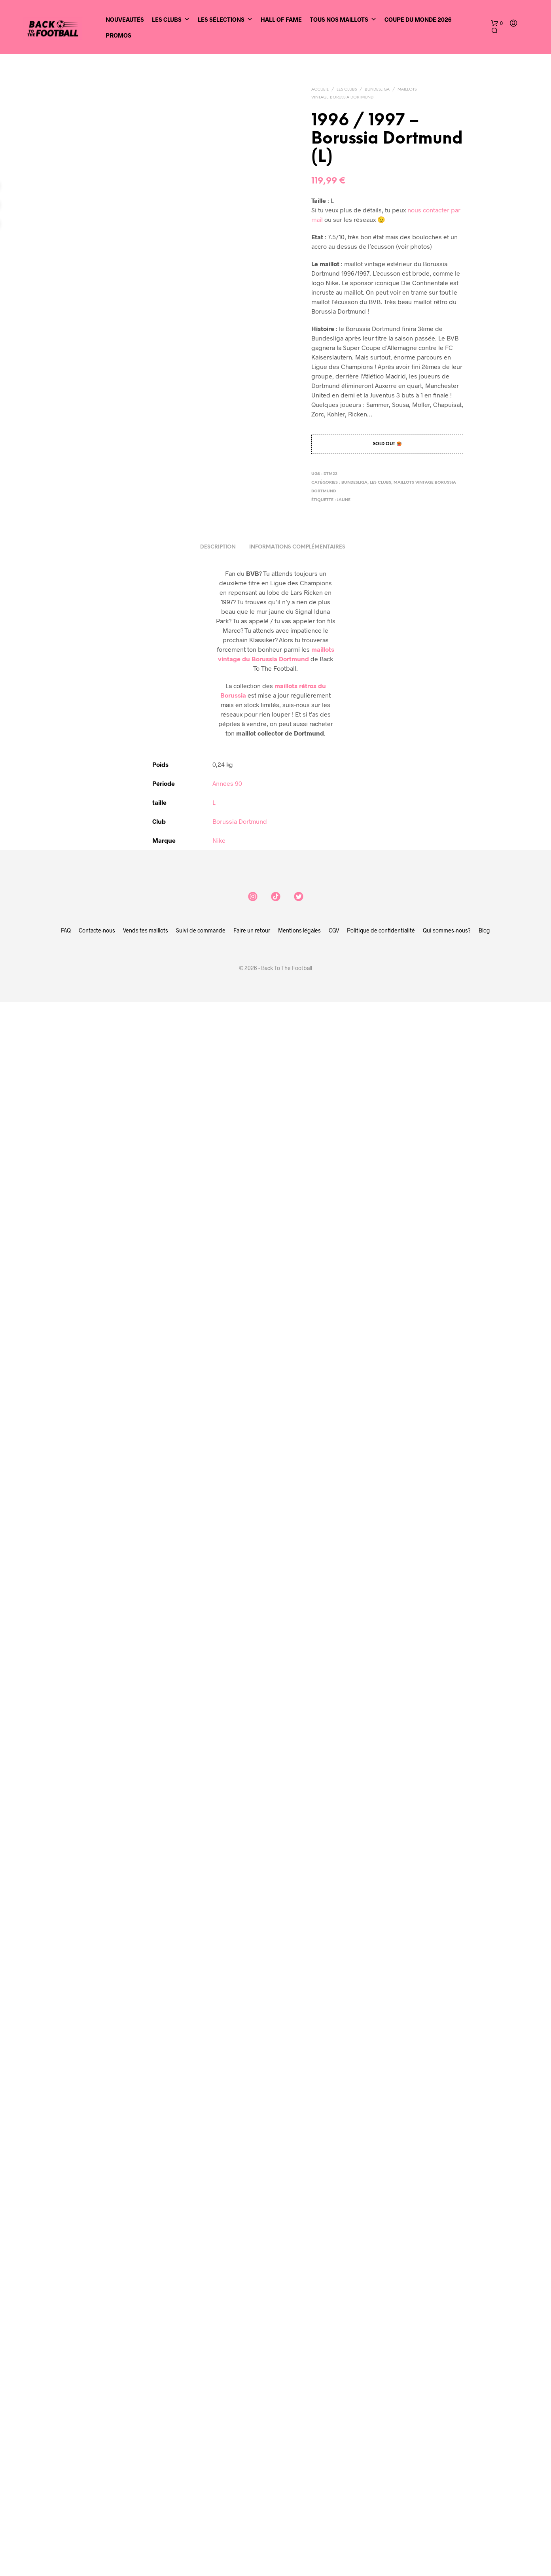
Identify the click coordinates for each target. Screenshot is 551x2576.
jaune (343, 500)
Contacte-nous (97, 2504)
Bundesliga (377, 89)
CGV (334, 2504)
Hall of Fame (281, 19)
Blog (484, 2504)
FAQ (66, 2504)
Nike (218, 2414)
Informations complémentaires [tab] (297, 2120)
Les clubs (347, 89)
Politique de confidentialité (381, 2504)
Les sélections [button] (225, 19)
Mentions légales (299, 2504)
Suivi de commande (200, 2504)
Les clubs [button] (171, 19)
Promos (118, 35)
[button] (497, 23)
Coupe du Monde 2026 (417, 19)
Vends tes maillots (145, 2504)
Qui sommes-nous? (447, 2504)
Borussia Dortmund (239, 2395)
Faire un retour (251, 2504)
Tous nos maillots (343, 19)
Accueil (320, 89)
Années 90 (227, 2357)
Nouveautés (125, 19)
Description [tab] (218, 2120)
